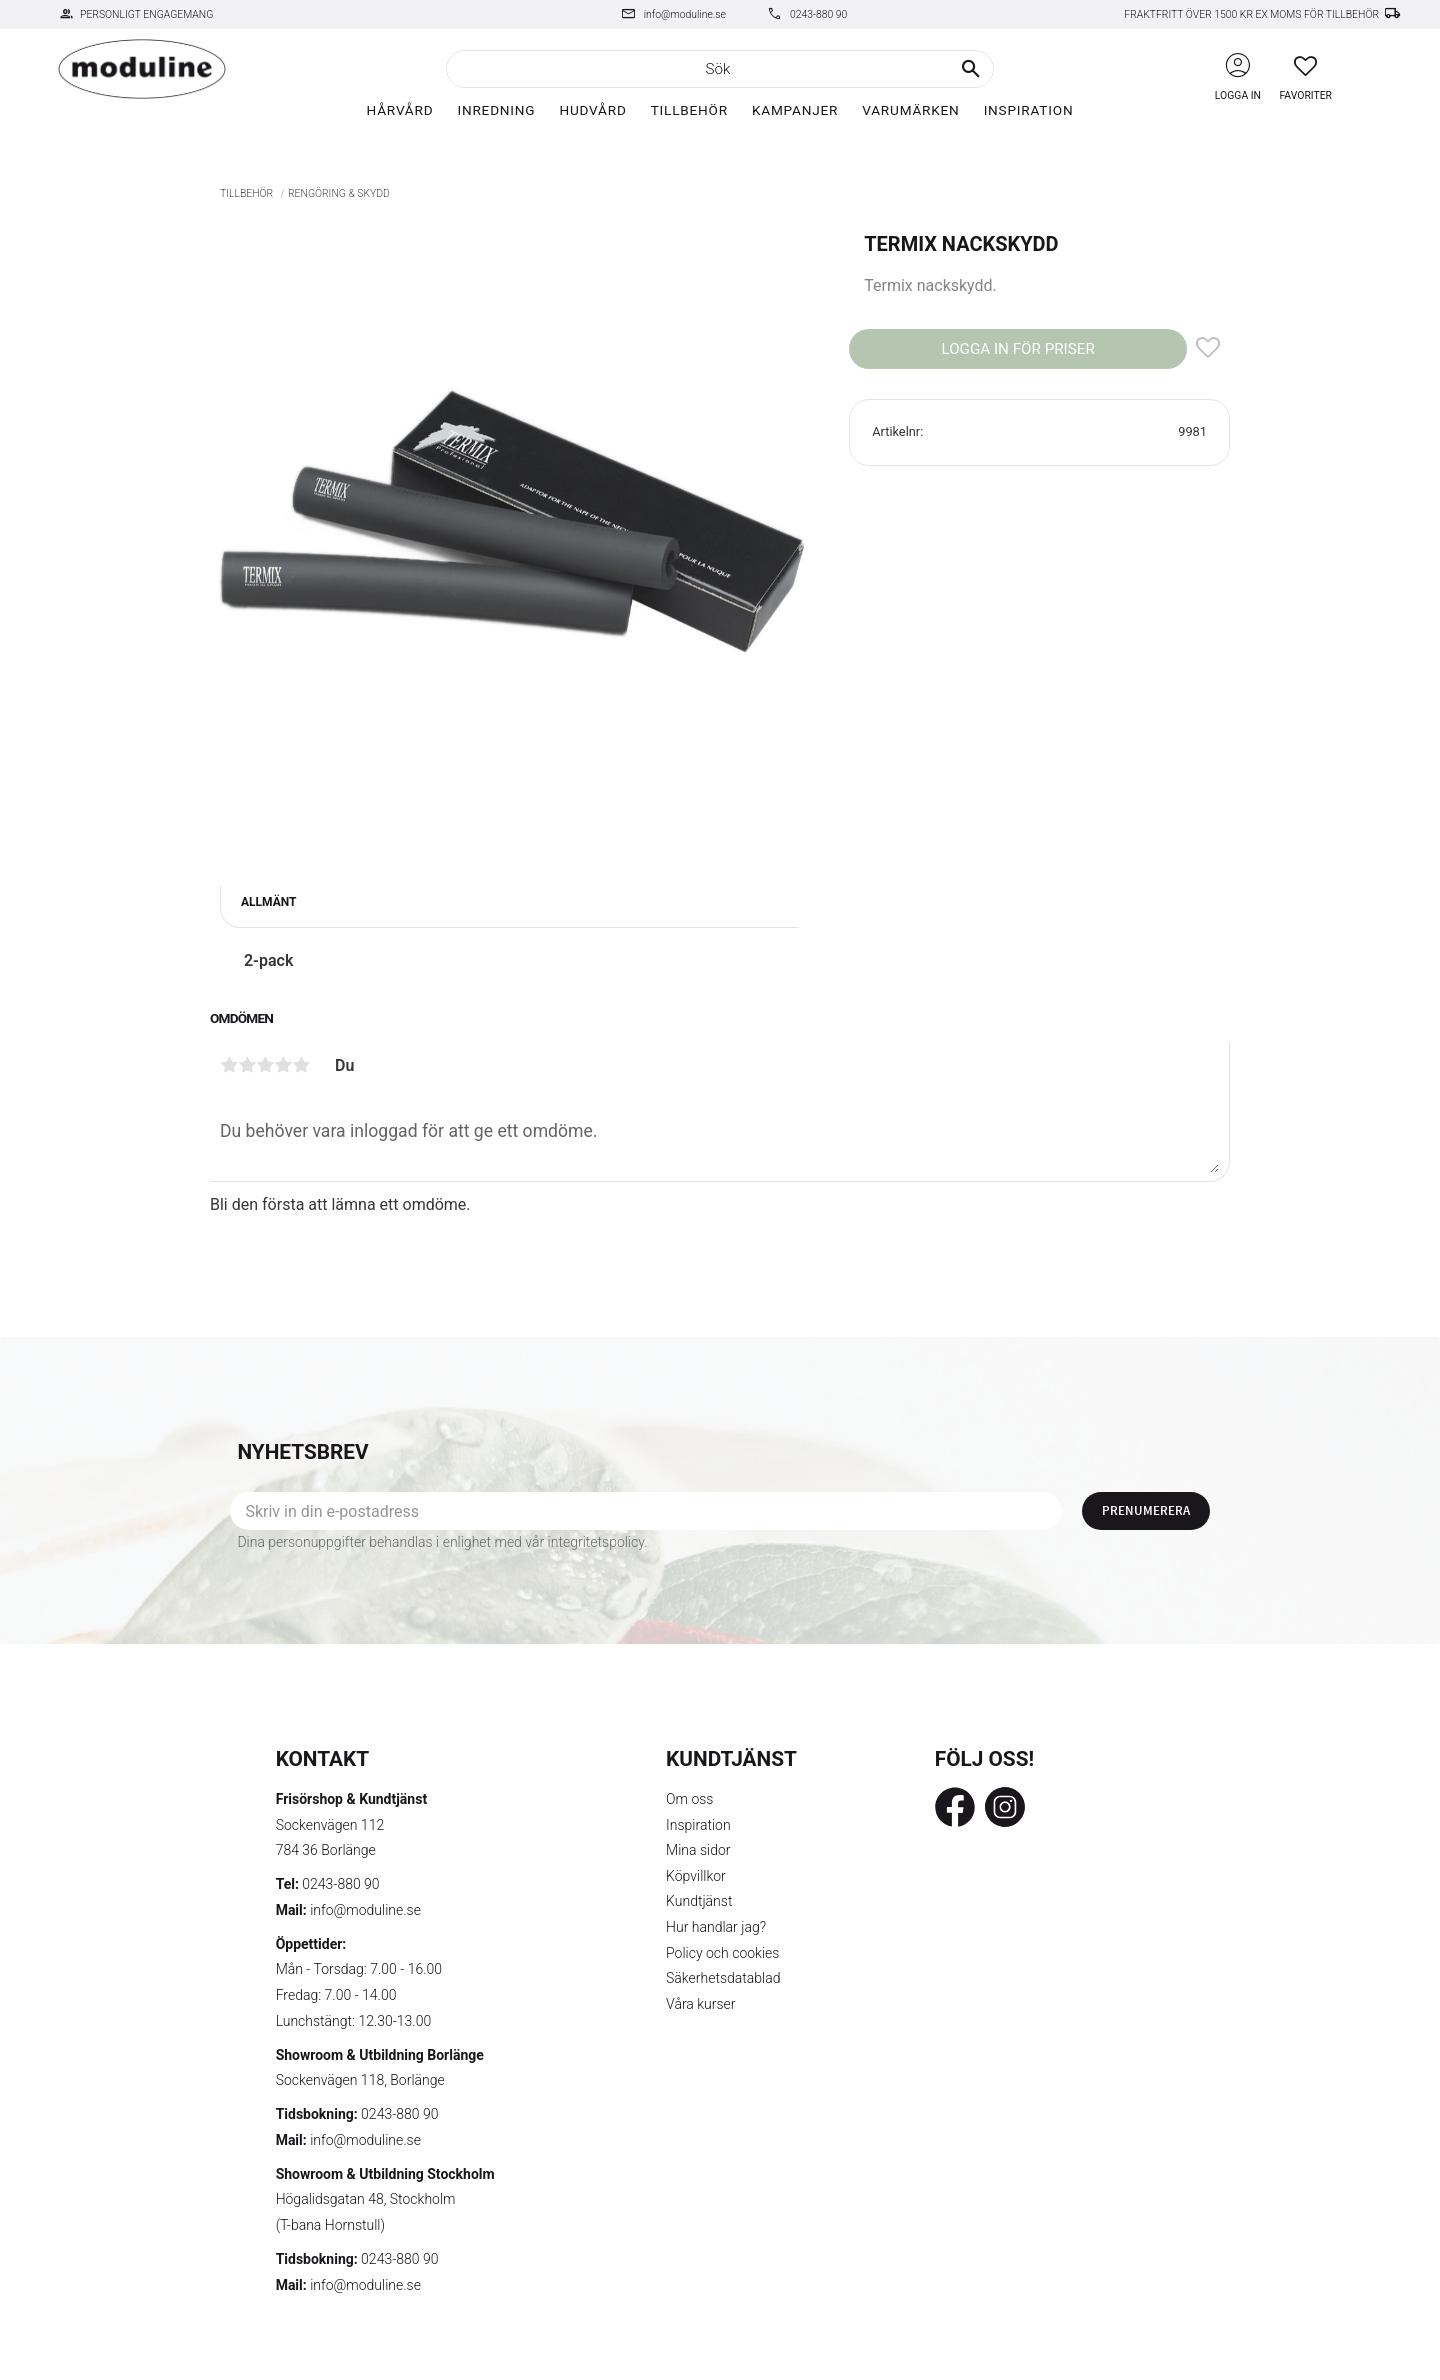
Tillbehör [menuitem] (689, 110)
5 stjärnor (301, 1065)
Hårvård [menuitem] (400, 110)
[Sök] (971, 69)
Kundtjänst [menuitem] (699, 1901)
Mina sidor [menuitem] (698, 1850)
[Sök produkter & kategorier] (719, 69)
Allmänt (268, 902)
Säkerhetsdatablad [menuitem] (723, 1978)
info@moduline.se (685, 14)
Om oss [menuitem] (689, 1799)
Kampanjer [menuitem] (795, 110)
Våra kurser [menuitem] (700, 2004)
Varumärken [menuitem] (910, 110)
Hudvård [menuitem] (592, 110)
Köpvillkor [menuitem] (696, 1876)
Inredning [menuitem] (496, 110)
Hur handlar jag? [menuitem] (716, 1927)
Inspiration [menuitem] (1029, 110)
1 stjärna (229, 1065)
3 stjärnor (265, 1065)
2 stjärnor (247, 1065)
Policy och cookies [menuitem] (722, 1953)
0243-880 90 (818, 14)
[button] (1305, 65)
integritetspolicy (596, 1542)
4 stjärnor (283, 1065)
